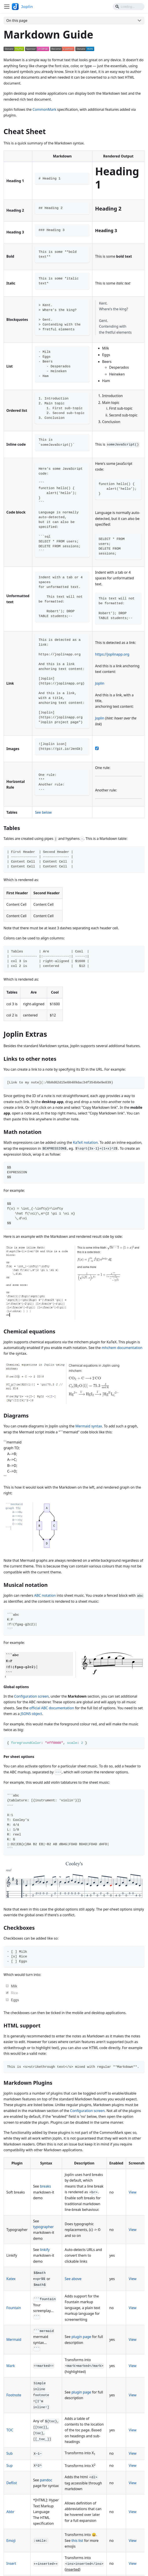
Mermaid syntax (88, 1426)
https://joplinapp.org (112, 654)
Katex (11, 2278)
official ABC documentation (51, 1708)
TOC (9, 2430)
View (132, 2192)
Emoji (11, 2540)
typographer (43, 2226)
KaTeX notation (85, 1142)
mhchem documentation (122, 1347)
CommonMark (44, 109)
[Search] (128, 6)
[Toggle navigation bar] (7, 6)
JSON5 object (31, 1713)
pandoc (46, 2480)
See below (43, 812)
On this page (16, 20)
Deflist (11, 2482)
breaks (45, 2186)
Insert (11, 2563)
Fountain (13, 2307)
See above (73, 2278)
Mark (10, 2365)
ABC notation (45, 1595)
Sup (9, 2465)
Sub (9, 2453)
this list (77, 2540)
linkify (45, 2249)
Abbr (10, 2511)
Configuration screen (31, 1696)
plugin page (81, 2336)
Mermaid (13, 2339)
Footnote (13, 2395)
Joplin (99, 683)
